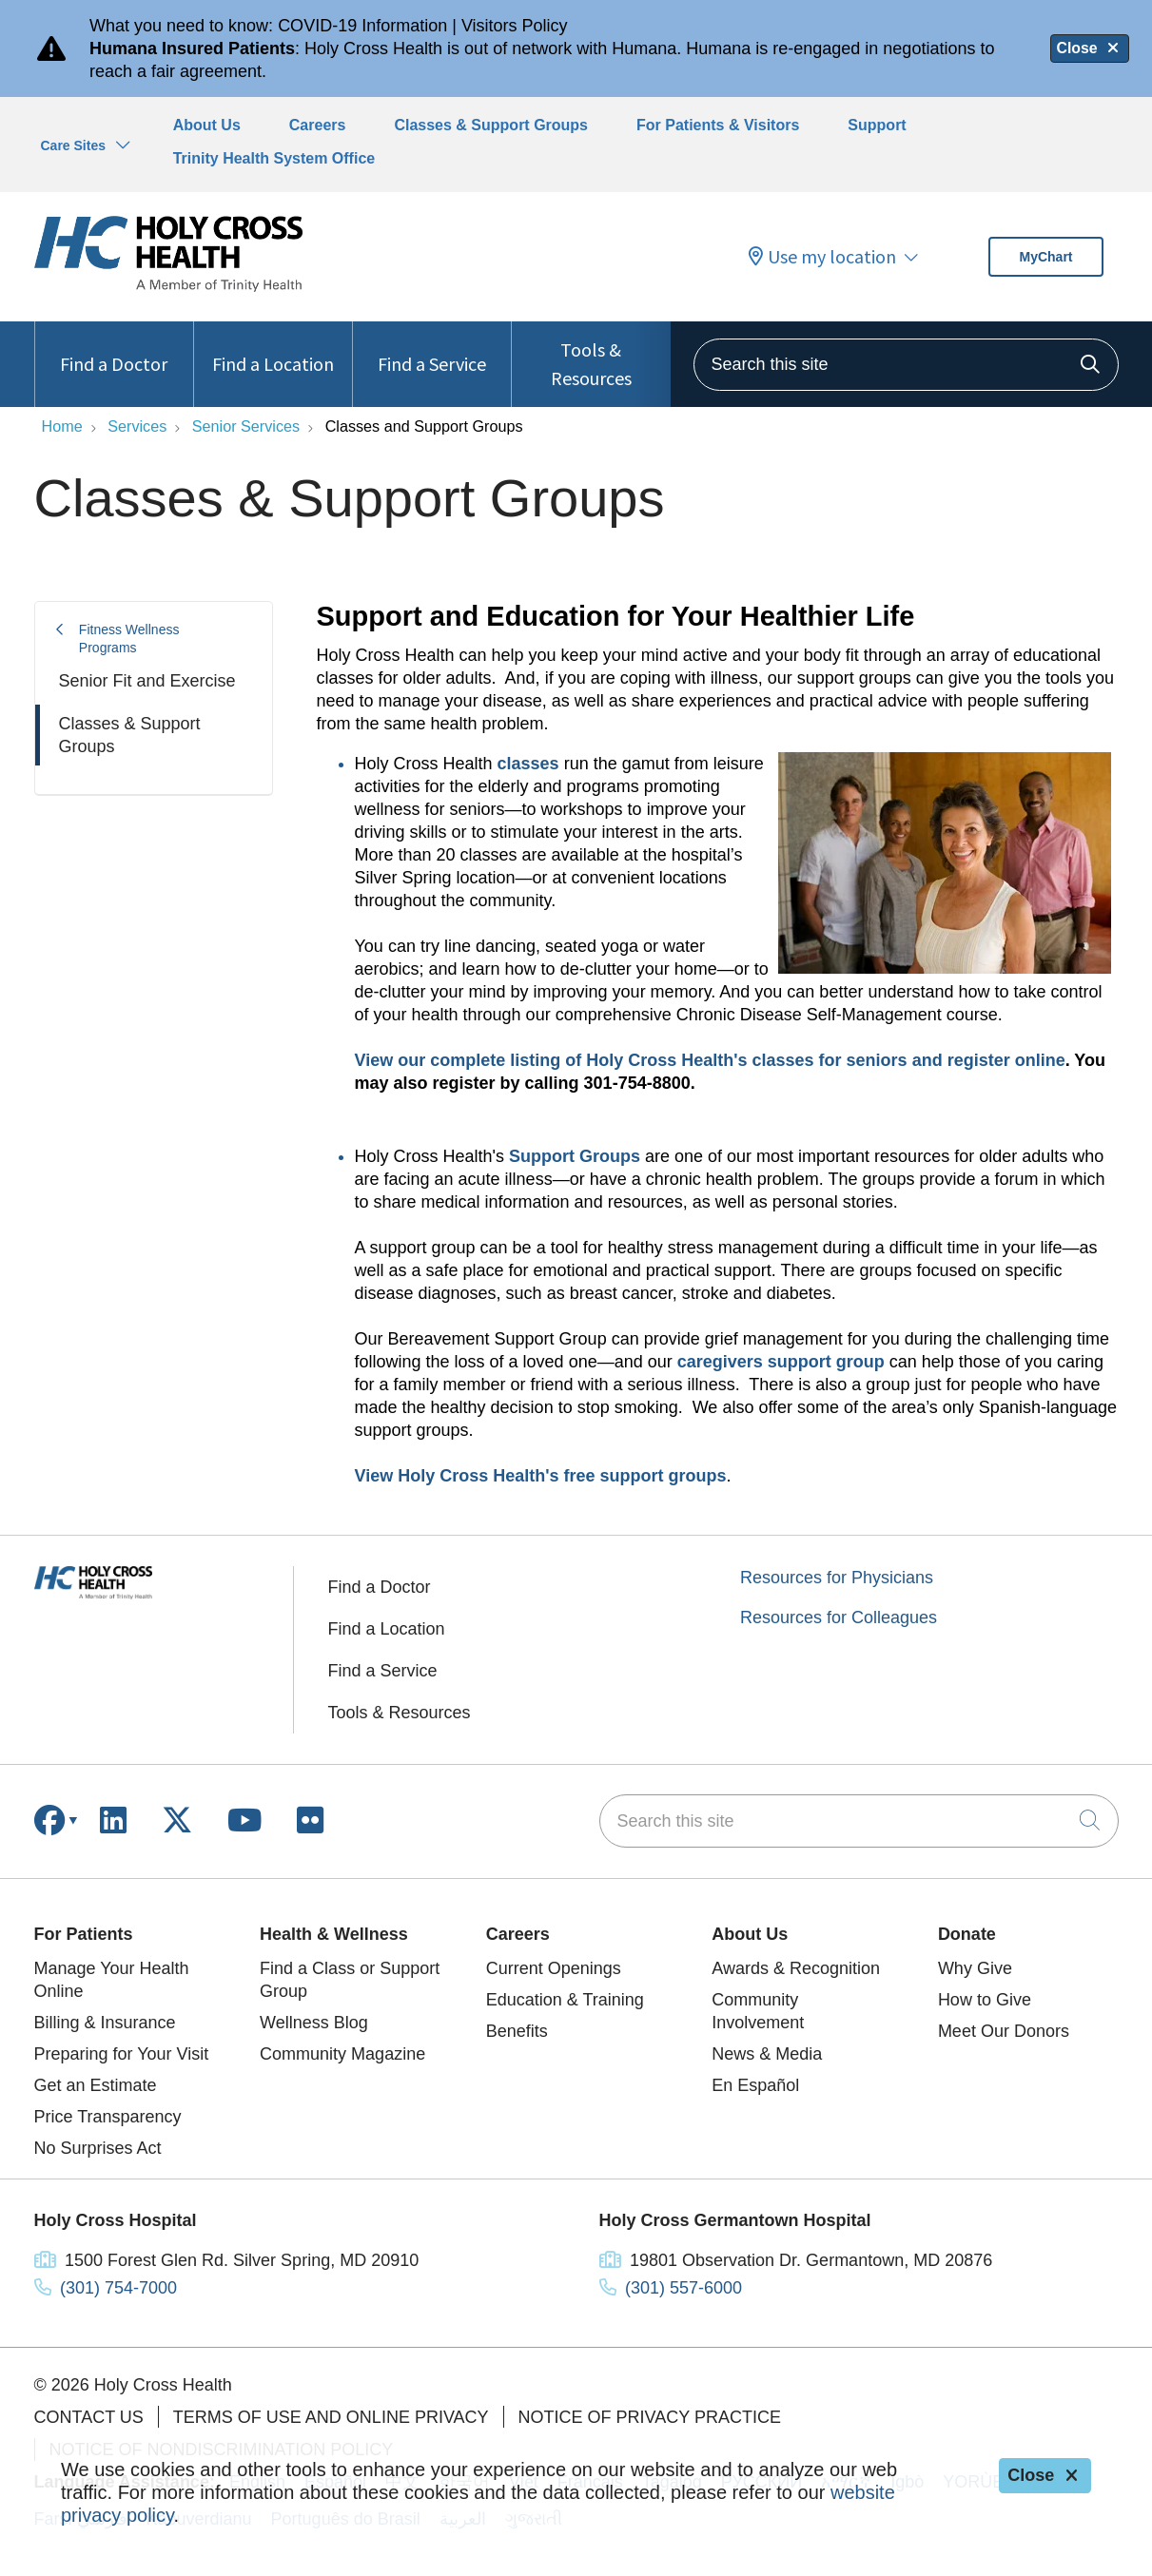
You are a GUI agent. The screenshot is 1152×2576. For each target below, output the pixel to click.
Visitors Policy (514, 25)
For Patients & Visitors (717, 125)
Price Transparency (108, 2116)
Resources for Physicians (836, 1577)
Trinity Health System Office (274, 158)
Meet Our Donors (1003, 2031)
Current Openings (553, 1968)
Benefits (517, 2031)
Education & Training (565, 1999)
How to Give (984, 1999)
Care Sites (73, 145)
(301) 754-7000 (118, 2287)
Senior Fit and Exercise (147, 680)
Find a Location (273, 348)
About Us (207, 125)
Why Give (975, 1968)
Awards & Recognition (796, 1968)
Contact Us (89, 2417)
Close (1089, 48)
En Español (755, 2085)
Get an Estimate (95, 2085)
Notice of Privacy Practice (649, 2417)
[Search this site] (906, 365)
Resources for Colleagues (838, 1617)
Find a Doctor (114, 348)
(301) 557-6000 (683, 2287)
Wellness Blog (314, 2022)
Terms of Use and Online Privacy (331, 2417)
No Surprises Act (98, 2148)
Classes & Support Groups (491, 125)
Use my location (822, 256)
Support (877, 125)
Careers (317, 125)
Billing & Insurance (105, 2022)
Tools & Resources (591, 355)
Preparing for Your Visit (121, 2053)
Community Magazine (342, 2053)
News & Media (767, 2053)
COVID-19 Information (362, 25)
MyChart (1045, 256)
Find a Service (432, 348)
